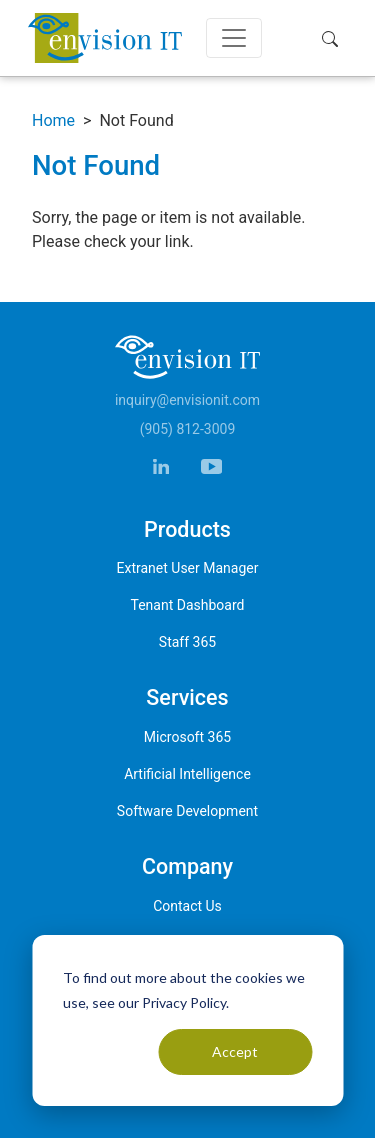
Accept (235, 1051)
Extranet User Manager (188, 568)
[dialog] (187, 1020)
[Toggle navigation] (234, 38)
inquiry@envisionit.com (187, 400)
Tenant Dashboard (188, 605)
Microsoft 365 (187, 737)
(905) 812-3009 (188, 429)
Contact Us (187, 906)
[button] (334, 38)
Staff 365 (187, 642)
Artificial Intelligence (187, 774)
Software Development (187, 811)
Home (53, 120)
